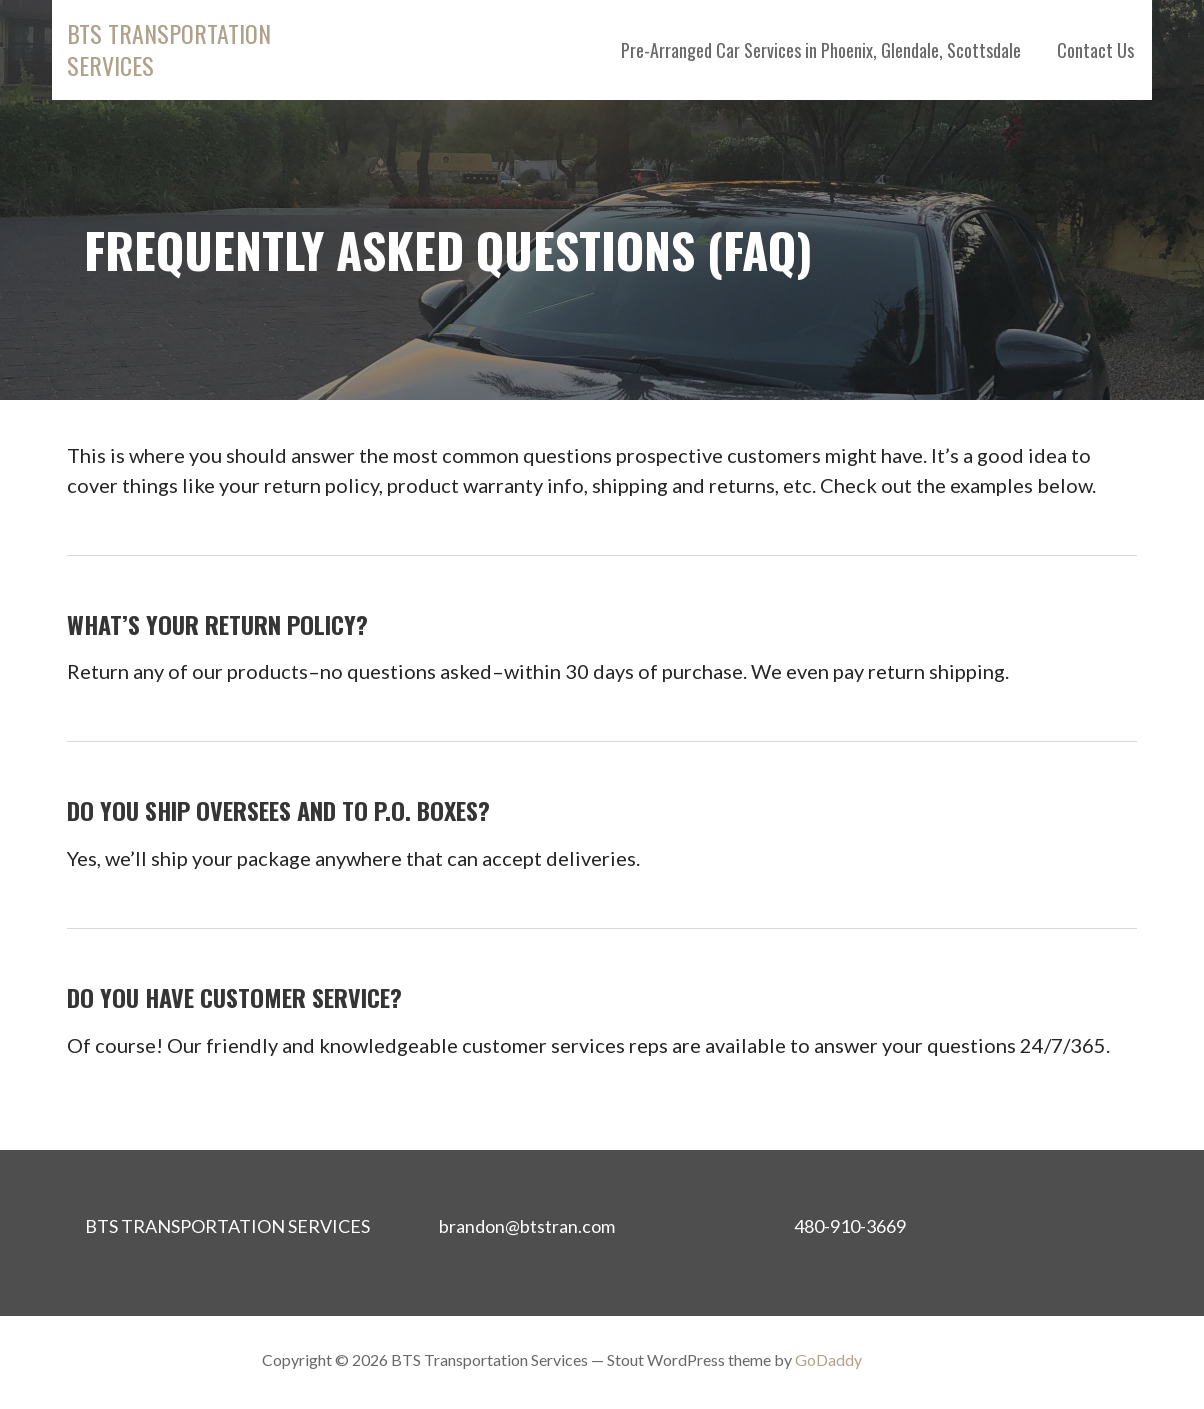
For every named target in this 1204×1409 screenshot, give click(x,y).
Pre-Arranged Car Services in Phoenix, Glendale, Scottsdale (821, 50)
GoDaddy (828, 1359)
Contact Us (1095, 50)
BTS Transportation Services (169, 49)
